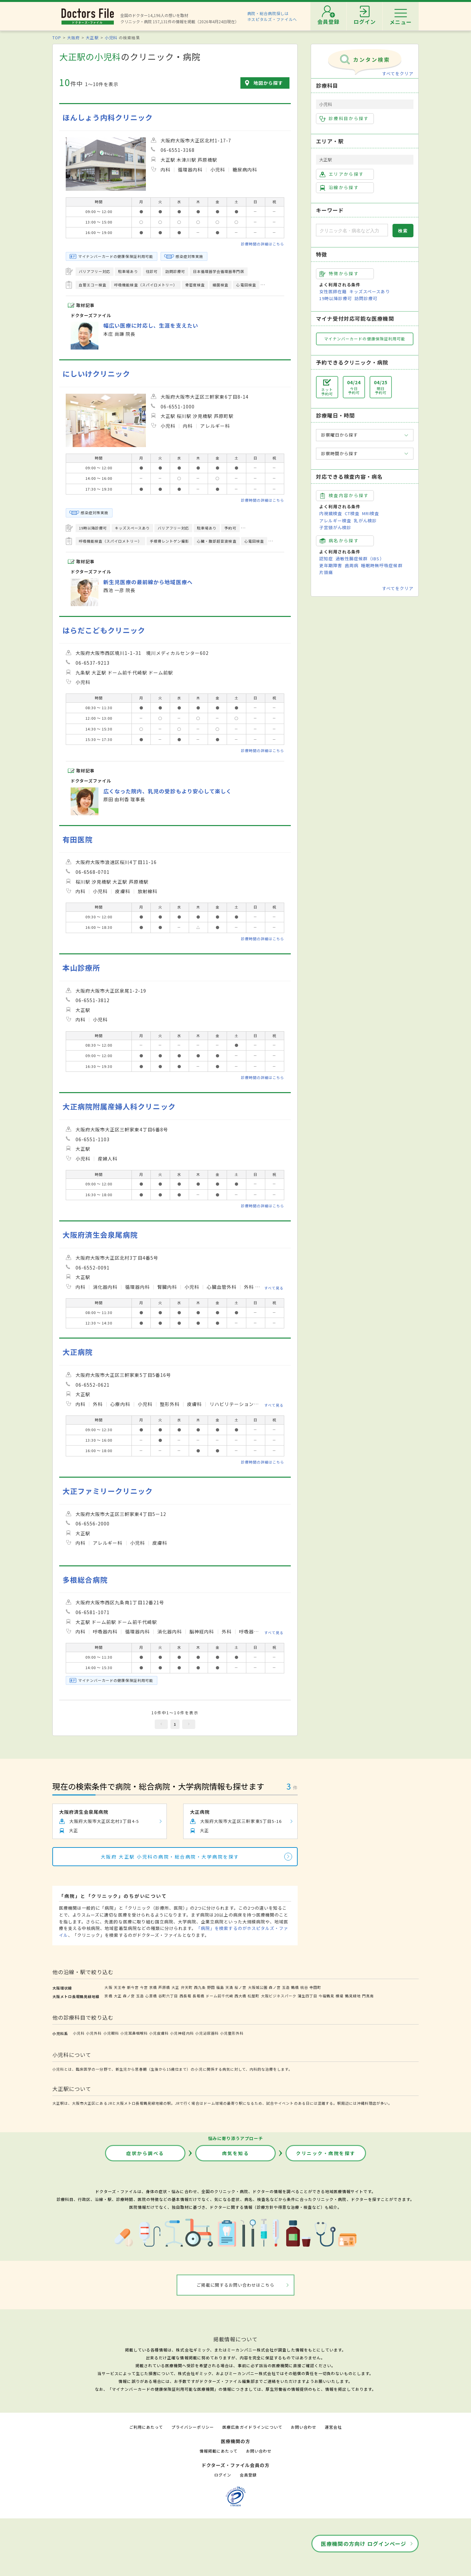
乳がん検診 (365, 520)
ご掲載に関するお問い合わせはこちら (236, 2285)
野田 (211, 1987)
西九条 (200, 1987)
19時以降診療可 (335, 298)
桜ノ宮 (240, 1987)
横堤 (339, 1995)
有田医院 (77, 839)
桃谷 (304, 1987)
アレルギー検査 (335, 520)
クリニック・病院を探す (326, 2153)
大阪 (108, 1987)
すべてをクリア (397, 73)
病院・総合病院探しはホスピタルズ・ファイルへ (272, 16)
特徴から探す (339, 273)
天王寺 (120, 1987)
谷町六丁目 (168, 1995)
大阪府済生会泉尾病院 (100, 1235)
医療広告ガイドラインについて (252, 2427)
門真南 (368, 1995)
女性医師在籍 (333, 291)
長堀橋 (198, 1995)
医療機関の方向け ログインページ (363, 2544)
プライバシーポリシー (192, 2427)
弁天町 (187, 1987)
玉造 (286, 1987)
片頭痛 (326, 572)
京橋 (153, 1987)
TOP (56, 37)
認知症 (326, 558)
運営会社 (333, 2427)
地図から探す (268, 83)
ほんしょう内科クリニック (107, 117)
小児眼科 (111, 2033)
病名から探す (339, 540)
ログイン (222, 2474)
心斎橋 (151, 1995)
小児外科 (94, 2033)
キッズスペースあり (369, 291)
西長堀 (185, 1995)
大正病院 (77, 1352)
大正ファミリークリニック (107, 1491)
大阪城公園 (258, 1987)
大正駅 (92, 37)
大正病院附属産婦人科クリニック (119, 1106)
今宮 (144, 1987)
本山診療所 (81, 968)
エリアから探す (342, 174)
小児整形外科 (232, 2033)
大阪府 (73, 37)
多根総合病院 (85, 1580)
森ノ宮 (275, 1987)
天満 (229, 1987)
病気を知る (235, 2153)
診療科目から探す (344, 118)
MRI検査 (370, 513)
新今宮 (133, 1987)
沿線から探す (339, 187)
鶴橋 (295, 1987)
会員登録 (248, 2474)
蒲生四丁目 (307, 1995)
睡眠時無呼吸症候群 (381, 565)
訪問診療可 (366, 298)
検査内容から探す (344, 495)
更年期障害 (330, 565)
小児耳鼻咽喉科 (134, 2033)
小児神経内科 (182, 2033)
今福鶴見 (326, 1995)
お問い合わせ (303, 2427)
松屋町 (253, 1995)
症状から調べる (145, 2153)
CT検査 (352, 513)
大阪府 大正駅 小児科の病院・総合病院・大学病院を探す (170, 1856)
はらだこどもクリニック (103, 630)
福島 (220, 1987)
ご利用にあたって (146, 2427)
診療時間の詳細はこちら (262, 243)
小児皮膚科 (159, 2033)
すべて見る (274, 1287)
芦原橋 (164, 1987)
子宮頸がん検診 (335, 527)
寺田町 (315, 1987)
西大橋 (240, 1995)
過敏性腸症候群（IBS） (360, 558)
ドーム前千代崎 (219, 1995)
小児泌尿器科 (207, 2033)
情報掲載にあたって (218, 2451)
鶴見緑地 (353, 1995)
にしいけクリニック (96, 374)
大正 (175, 1987)
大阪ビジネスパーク (278, 1995)
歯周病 (351, 565)
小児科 (111, 37)
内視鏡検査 (330, 513)
